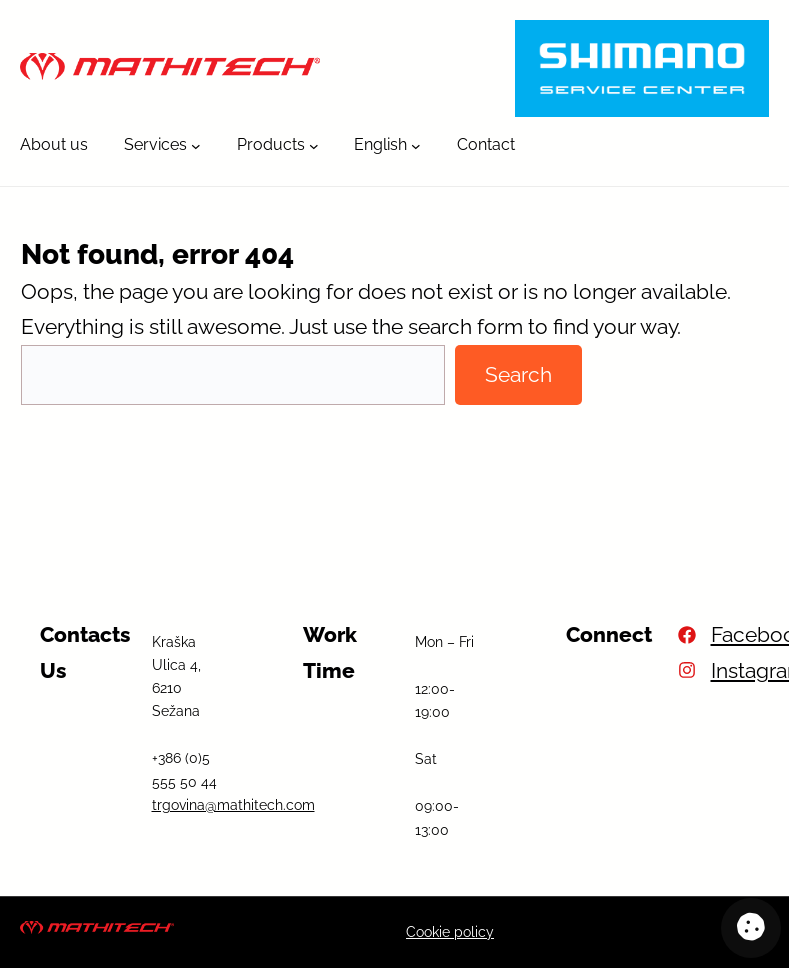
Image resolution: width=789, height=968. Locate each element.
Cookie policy (450, 932)
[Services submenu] (196, 145)
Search (518, 374)
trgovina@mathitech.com (233, 805)
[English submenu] (416, 145)
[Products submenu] (314, 145)
